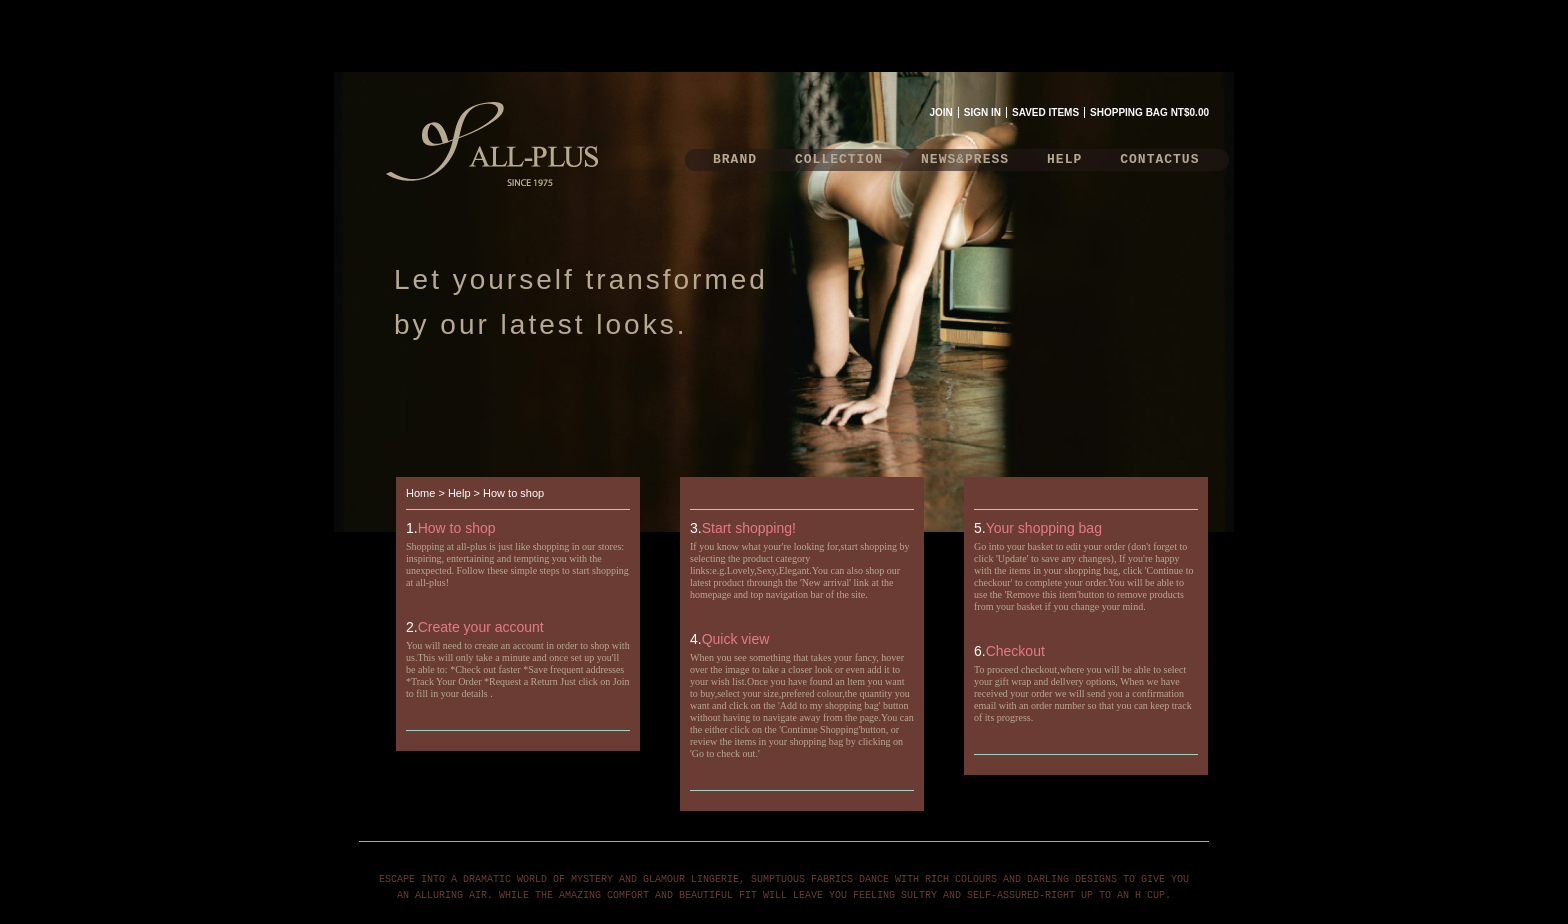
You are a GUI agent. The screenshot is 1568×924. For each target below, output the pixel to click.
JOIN (940, 112)
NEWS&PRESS (965, 159)
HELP (1064, 159)
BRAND (735, 159)
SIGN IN (982, 112)
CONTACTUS (1159, 159)
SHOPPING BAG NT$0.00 (1149, 112)
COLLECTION (839, 159)
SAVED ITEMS (1045, 112)
